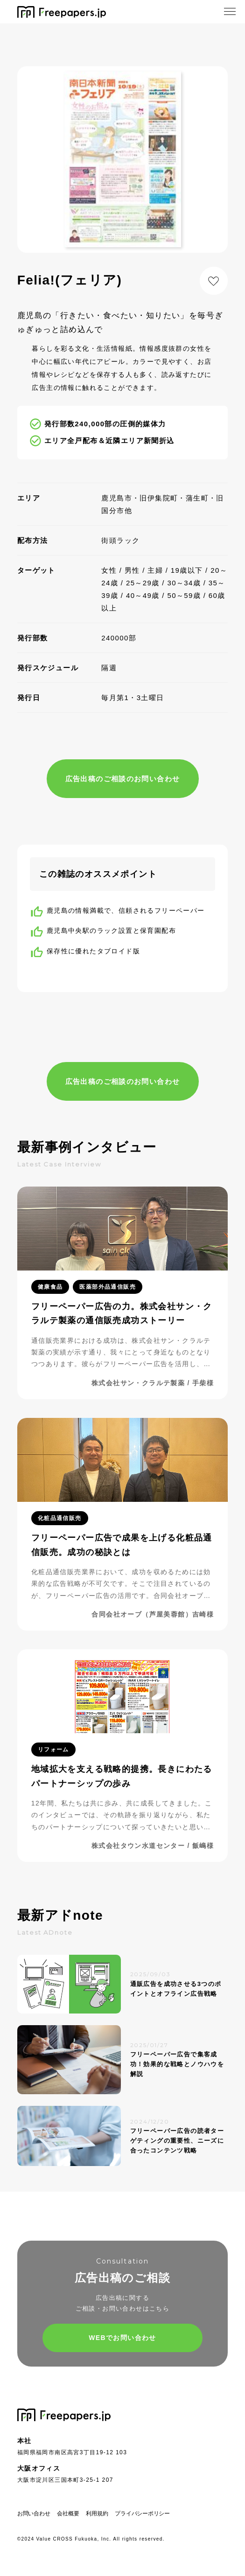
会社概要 (68, 2513)
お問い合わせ (33, 2513)
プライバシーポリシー (142, 2513)
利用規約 (97, 2513)
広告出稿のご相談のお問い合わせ (122, 779)
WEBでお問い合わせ (122, 2337)
